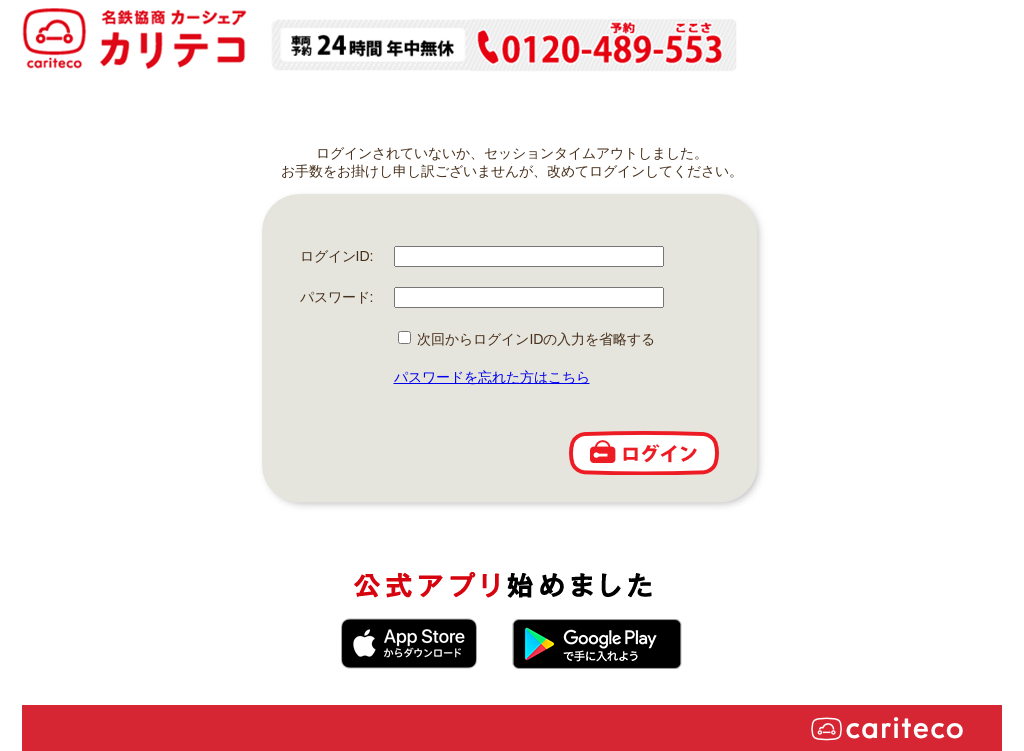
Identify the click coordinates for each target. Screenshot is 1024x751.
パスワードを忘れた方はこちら (492, 377)
